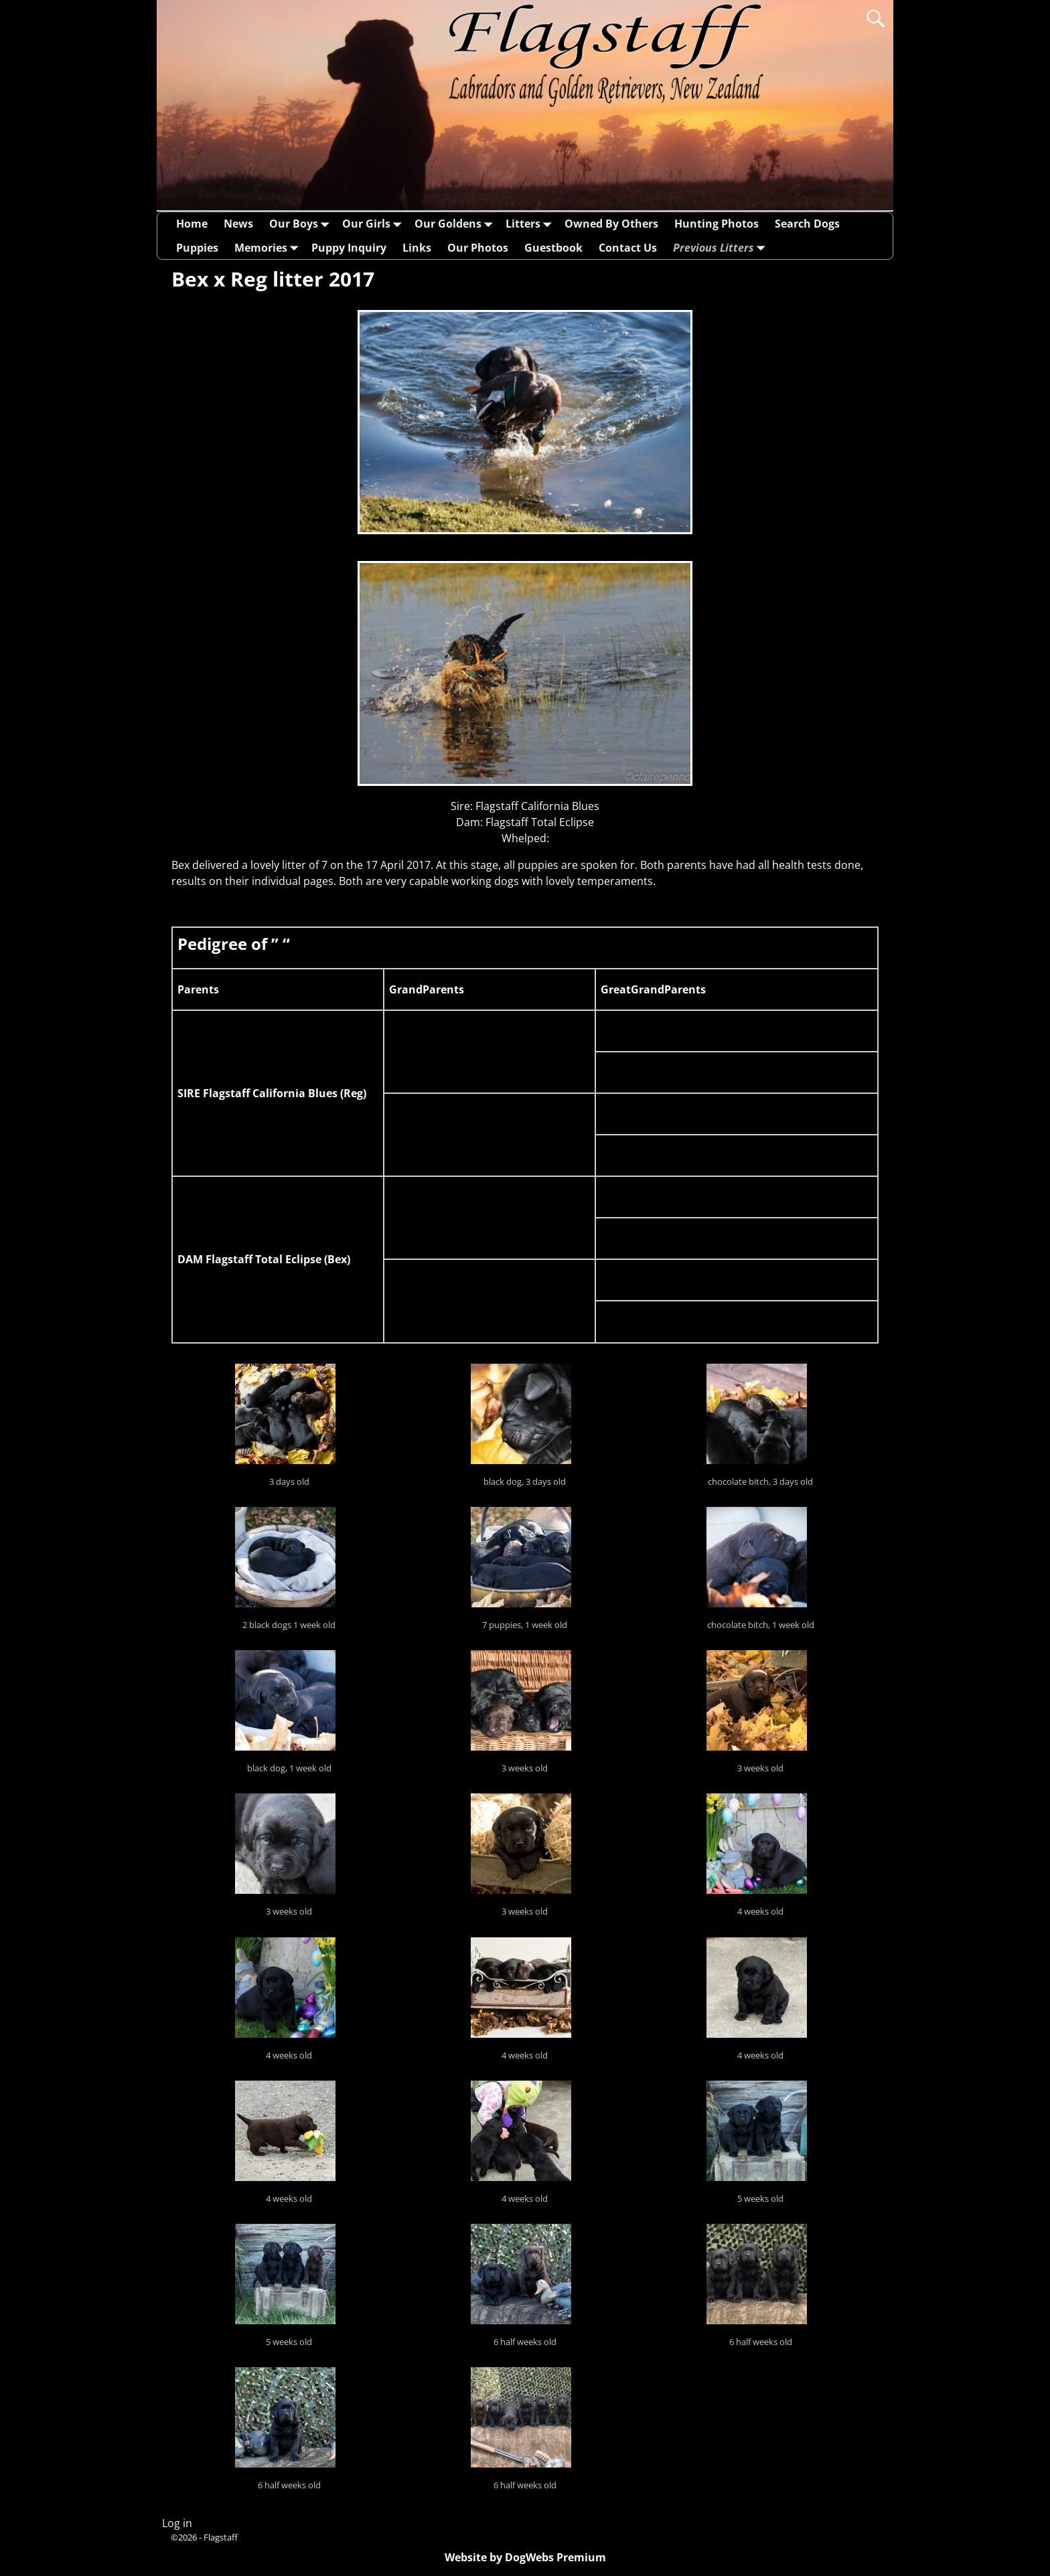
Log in (177, 2523)
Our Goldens (456, 224)
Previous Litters (721, 247)
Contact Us (628, 247)
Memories (268, 247)
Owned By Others (611, 223)
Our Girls (374, 224)
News (238, 223)
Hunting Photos (716, 223)
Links (416, 247)
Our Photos (477, 247)
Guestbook (553, 247)
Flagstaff (221, 2537)
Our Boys (301, 224)
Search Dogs (807, 223)
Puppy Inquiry (348, 247)
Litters (531, 224)
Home (192, 223)
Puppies (197, 247)
